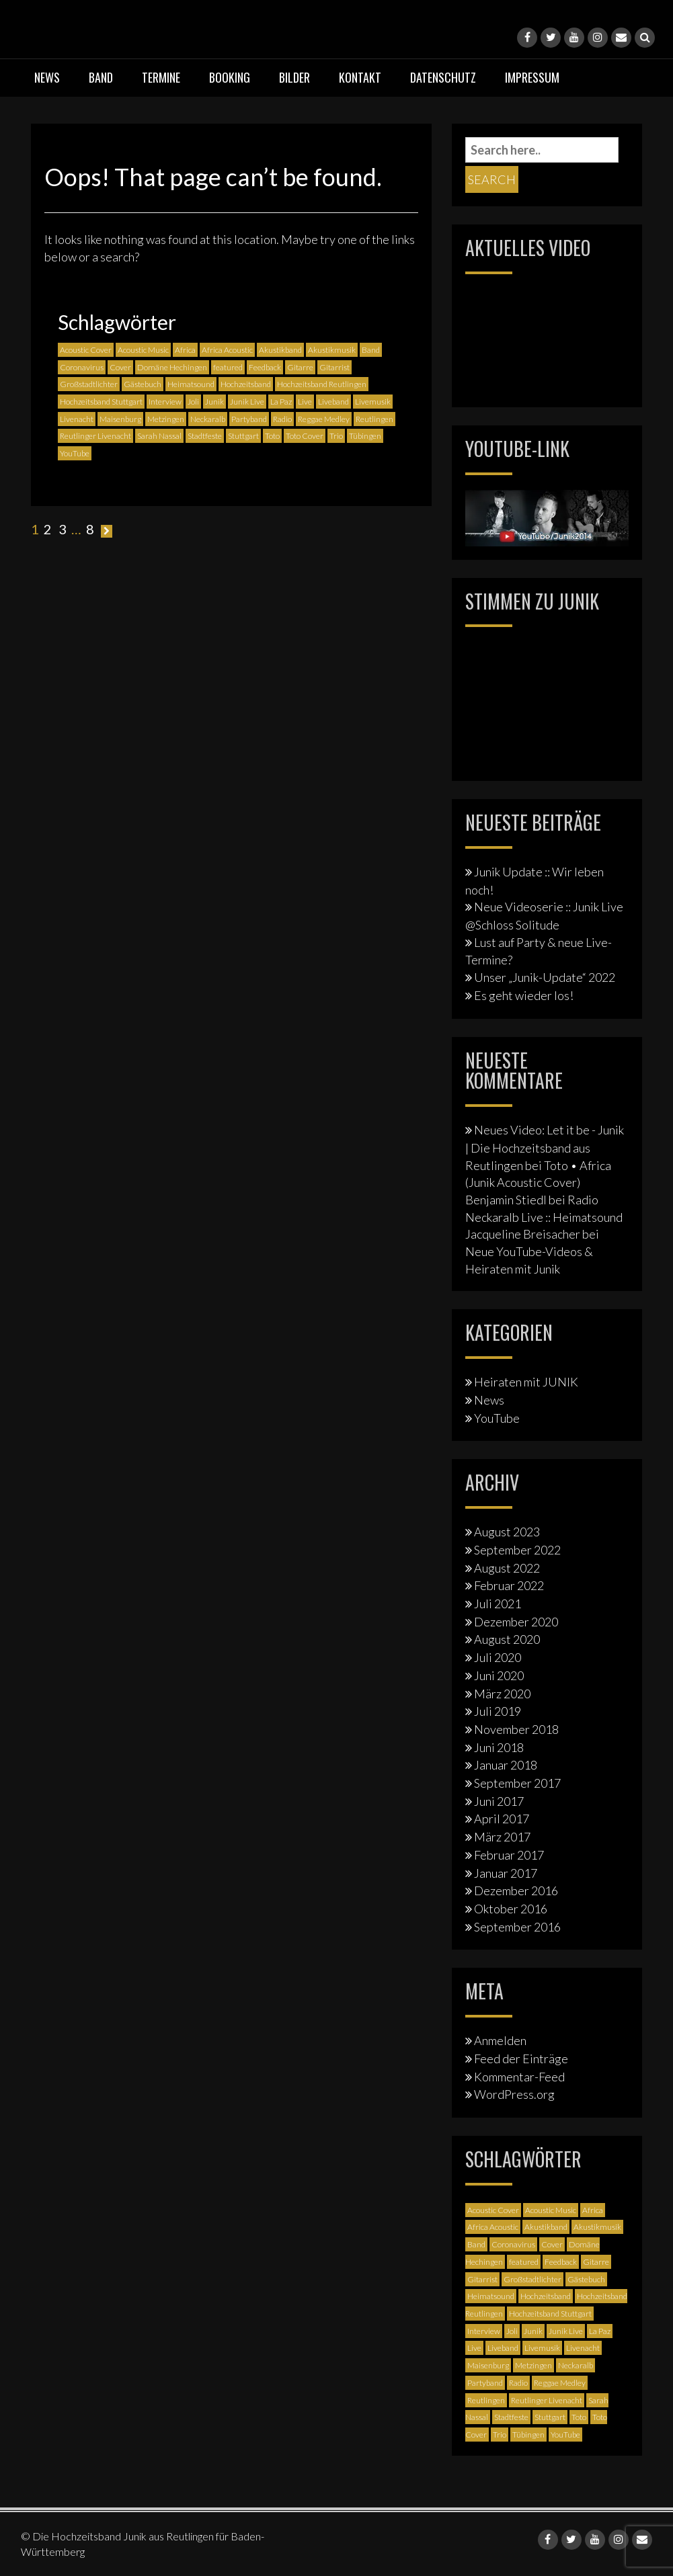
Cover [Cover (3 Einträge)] (120, 367)
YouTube (497, 1418)
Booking (229, 77)
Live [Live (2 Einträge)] (305, 402)
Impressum (532, 77)
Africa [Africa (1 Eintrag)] (185, 350)
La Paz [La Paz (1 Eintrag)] (281, 402)
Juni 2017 (499, 1801)
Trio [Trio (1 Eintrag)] (336, 436)
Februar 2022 (509, 1585)
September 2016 (517, 1926)
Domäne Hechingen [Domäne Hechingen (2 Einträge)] (172, 367)
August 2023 (507, 1531)
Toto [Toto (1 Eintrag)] (272, 436)
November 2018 (516, 1729)
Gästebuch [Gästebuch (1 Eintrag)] (142, 384)
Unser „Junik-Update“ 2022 (544, 977)
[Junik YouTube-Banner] (547, 516)
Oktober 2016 (510, 1908)
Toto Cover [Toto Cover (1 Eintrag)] (304, 436)
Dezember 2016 (516, 1890)
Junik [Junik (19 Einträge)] (214, 402)
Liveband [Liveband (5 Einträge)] (333, 402)
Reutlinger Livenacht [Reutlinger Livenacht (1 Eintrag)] (95, 436)
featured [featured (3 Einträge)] (228, 367)
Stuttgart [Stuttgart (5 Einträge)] (243, 436)
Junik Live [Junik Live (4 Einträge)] (247, 402)
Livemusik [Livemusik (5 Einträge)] (373, 402)
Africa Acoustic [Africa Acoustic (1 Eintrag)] (227, 350)
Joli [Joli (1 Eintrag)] (193, 402)
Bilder (294, 77)
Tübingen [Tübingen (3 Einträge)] (365, 436)
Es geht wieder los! (523, 995)
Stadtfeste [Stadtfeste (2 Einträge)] (205, 436)
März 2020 (502, 1693)
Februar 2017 (509, 1854)
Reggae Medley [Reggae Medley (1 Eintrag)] (324, 419)
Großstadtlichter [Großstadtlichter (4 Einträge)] (89, 384)
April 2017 (501, 1818)
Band (101, 77)
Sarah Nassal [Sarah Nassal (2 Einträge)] (159, 436)
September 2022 (517, 1549)
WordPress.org (514, 2094)
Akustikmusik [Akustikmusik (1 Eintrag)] (332, 350)
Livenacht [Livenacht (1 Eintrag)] (76, 419)
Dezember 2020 (516, 1621)
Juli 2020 (497, 1657)
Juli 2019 (497, 1711)
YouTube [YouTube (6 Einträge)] (74, 453)
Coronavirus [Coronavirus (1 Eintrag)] (82, 367)
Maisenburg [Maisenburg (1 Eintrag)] (120, 419)
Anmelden (500, 2040)
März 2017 (502, 1836)
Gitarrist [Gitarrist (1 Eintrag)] (334, 367)
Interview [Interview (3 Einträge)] (165, 402)
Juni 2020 (499, 1675)
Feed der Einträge (521, 2058)
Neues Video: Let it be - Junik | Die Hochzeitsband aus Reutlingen (544, 1147)
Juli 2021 (497, 1603)
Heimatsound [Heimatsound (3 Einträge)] (190, 384)
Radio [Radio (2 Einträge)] (282, 419)
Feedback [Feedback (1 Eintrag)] (265, 367)
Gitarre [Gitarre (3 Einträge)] (300, 367)
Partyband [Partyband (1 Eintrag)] (249, 419)
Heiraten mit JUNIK (526, 1381)
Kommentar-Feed (519, 2076)
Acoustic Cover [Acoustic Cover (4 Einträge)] (86, 350)
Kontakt (360, 77)
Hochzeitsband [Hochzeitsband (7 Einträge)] (246, 384)
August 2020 (507, 1639)
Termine (161, 77)
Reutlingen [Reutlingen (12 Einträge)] (374, 419)
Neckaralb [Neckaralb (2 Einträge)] (207, 419)
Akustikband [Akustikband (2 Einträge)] (280, 350)
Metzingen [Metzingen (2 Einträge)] (165, 419)
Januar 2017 (505, 1873)
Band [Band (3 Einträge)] (371, 350)
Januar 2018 (505, 1764)
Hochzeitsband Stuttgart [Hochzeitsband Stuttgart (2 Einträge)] (101, 402)
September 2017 (517, 1783)
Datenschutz (443, 77)
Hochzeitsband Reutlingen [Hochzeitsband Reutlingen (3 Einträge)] (321, 384)
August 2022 (507, 1568)
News (47, 77)
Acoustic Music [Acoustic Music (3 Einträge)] (143, 350)
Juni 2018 (499, 1747)
